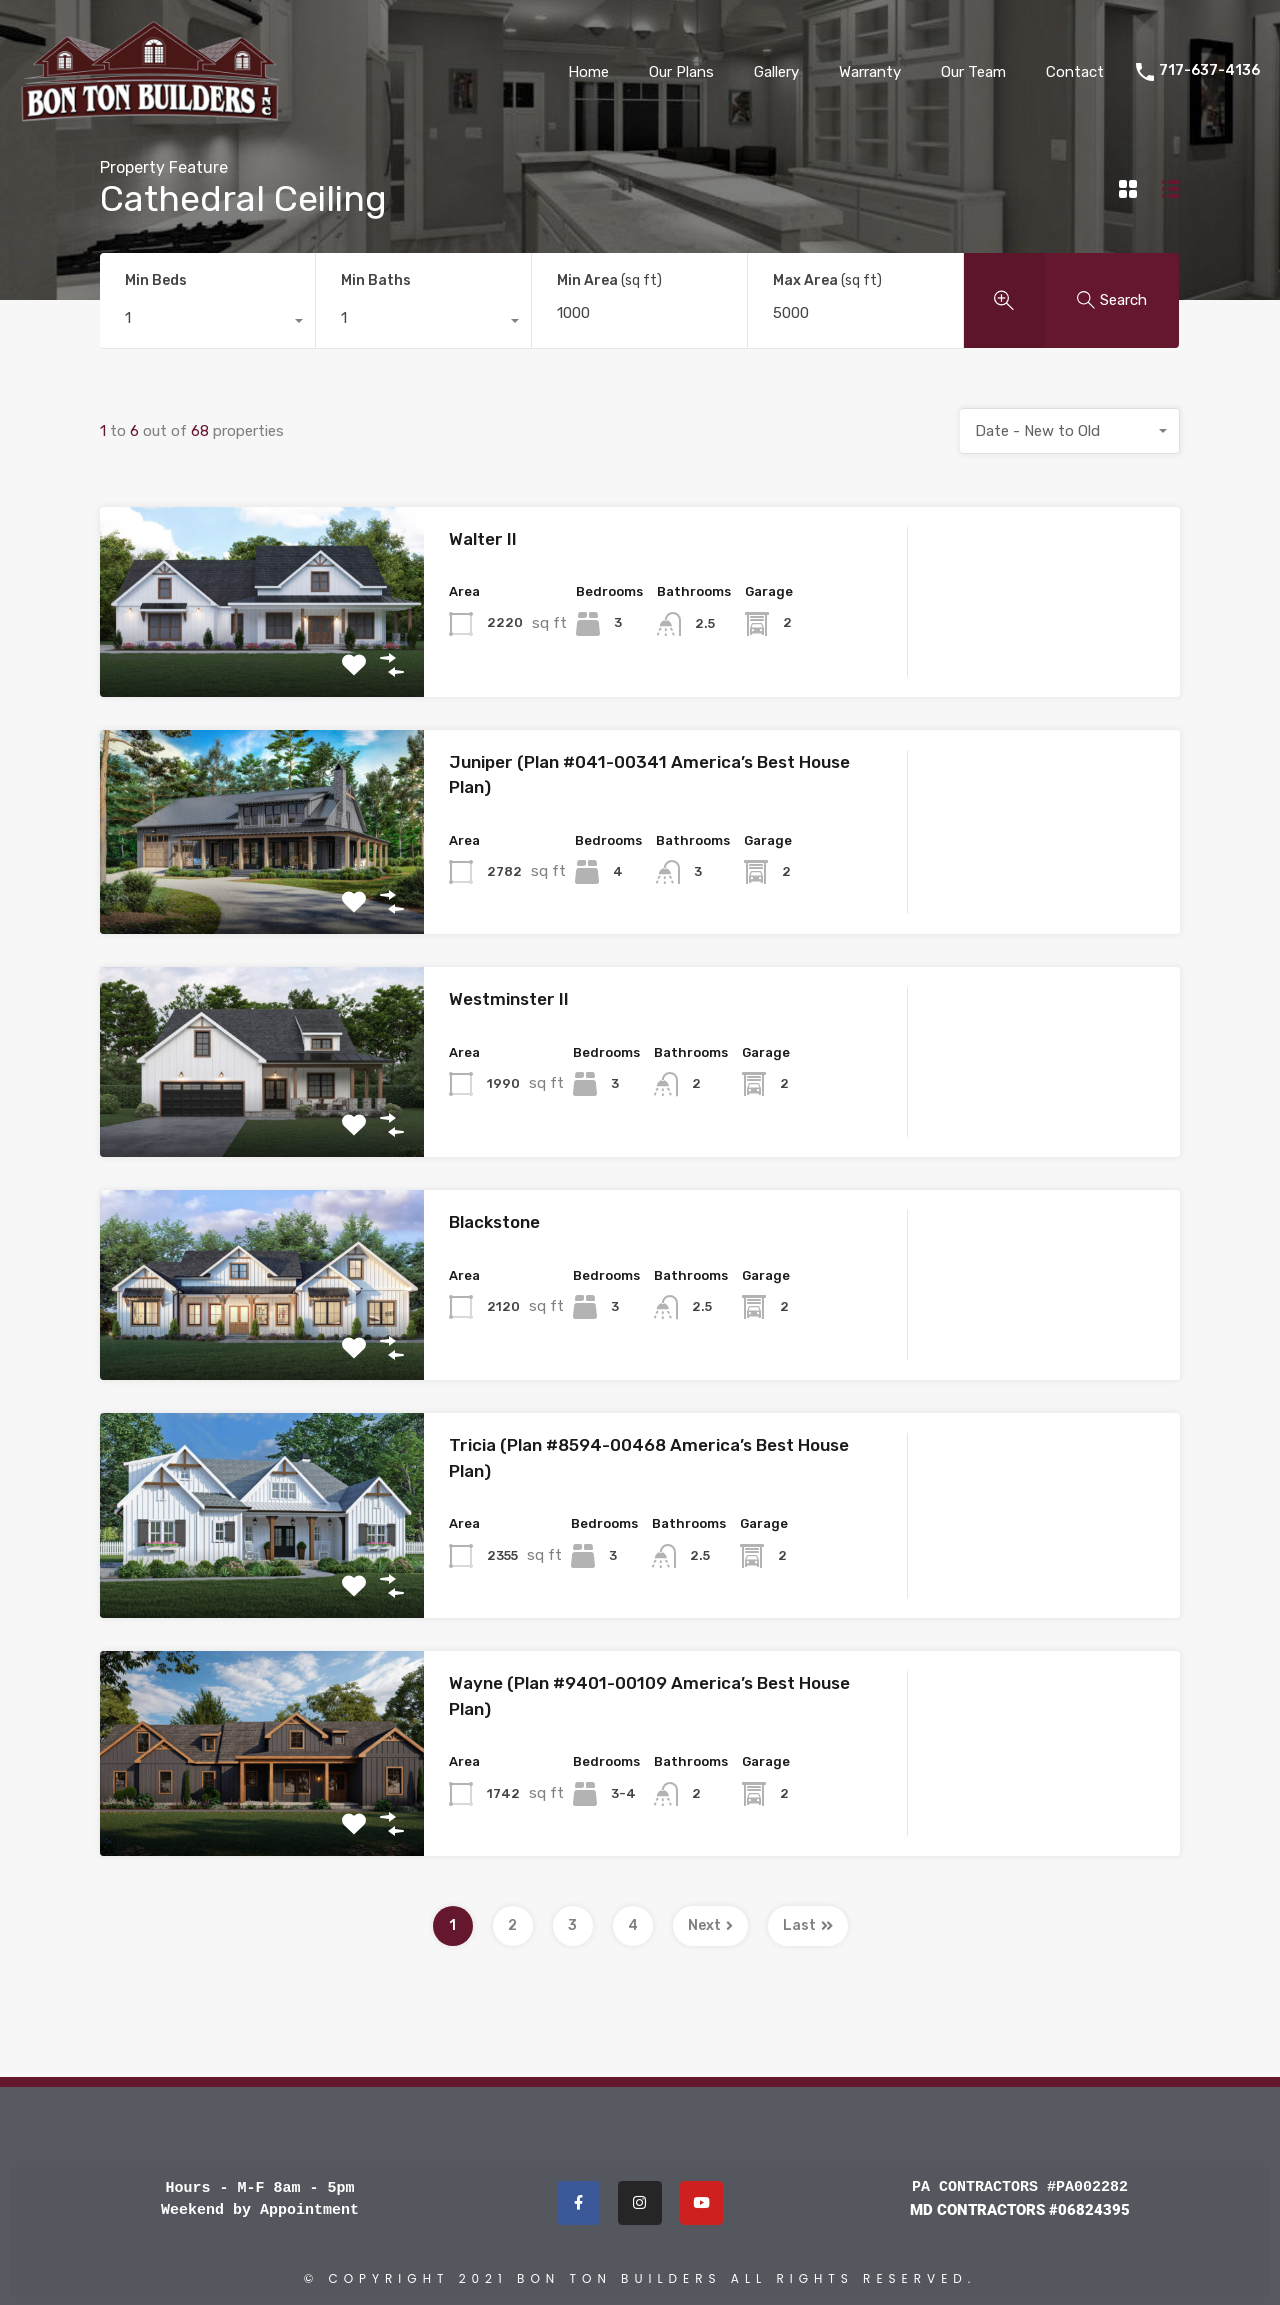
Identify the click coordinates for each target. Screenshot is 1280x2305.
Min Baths (376, 280)
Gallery (776, 72)
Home (588, 72)
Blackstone (494, 1222)
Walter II (483, 539)
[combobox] (207, 323)
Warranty (870, 72)
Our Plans (681, 72)
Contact (1075, 72)
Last (808, 1925)
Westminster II (509, 999)
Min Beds (156, 280)
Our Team (973, 72)
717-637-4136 (1209, 71)
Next (710, 1925)
